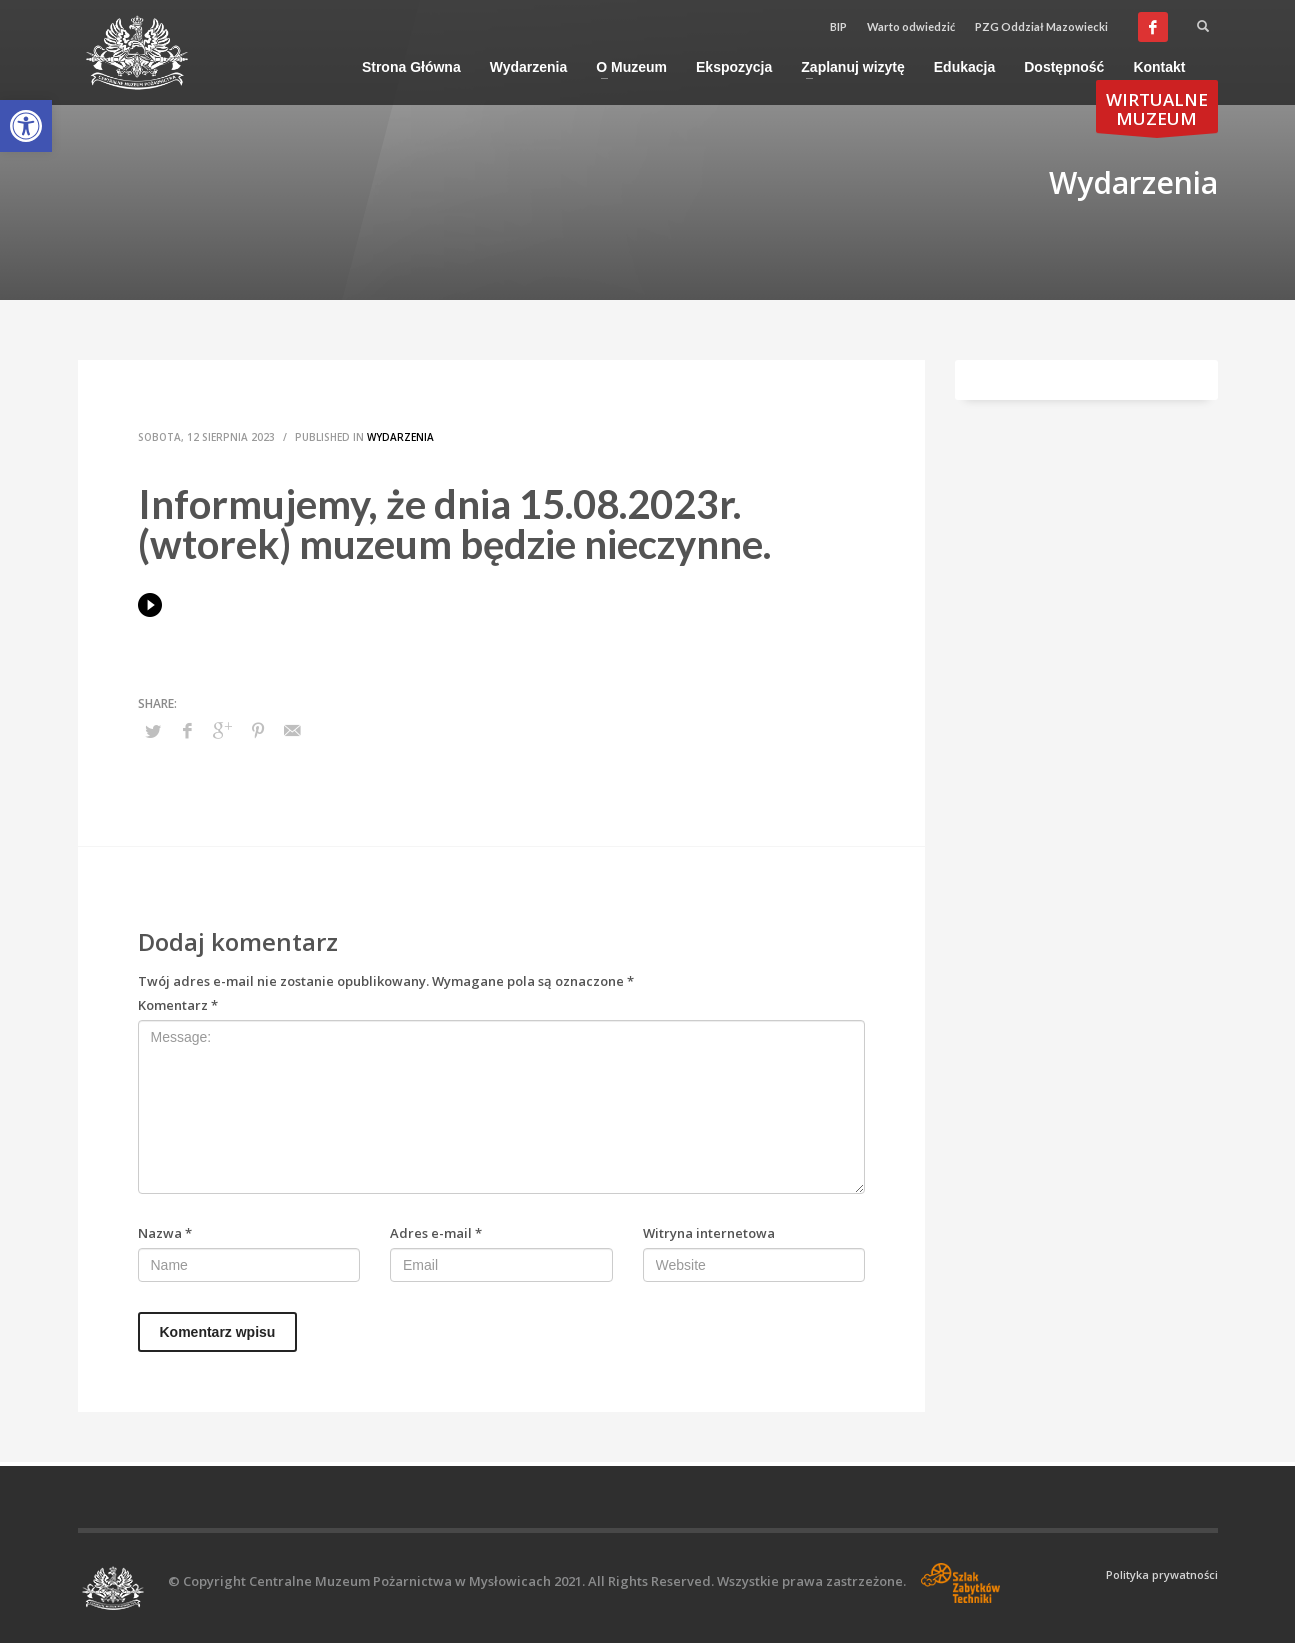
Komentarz (178, 1005)
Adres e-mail (436, 1233)
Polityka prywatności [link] (1162, 1574)
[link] (26, 126)
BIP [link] (838, 26)
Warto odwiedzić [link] (911, 26)
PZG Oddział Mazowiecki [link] (1041, 26)
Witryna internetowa (709, 1233)
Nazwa (165, 1233)
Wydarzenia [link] (400, 437)
